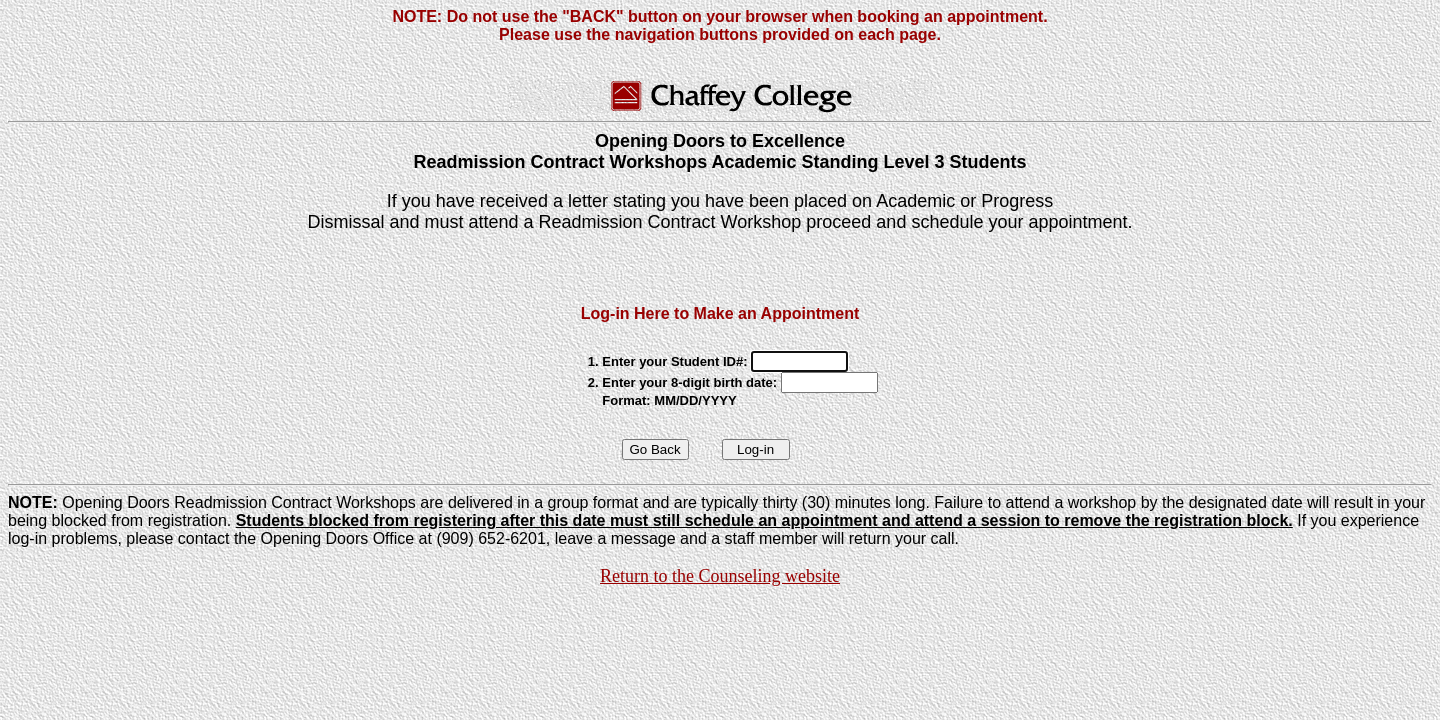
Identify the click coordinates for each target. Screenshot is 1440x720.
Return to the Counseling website (720, 576)
